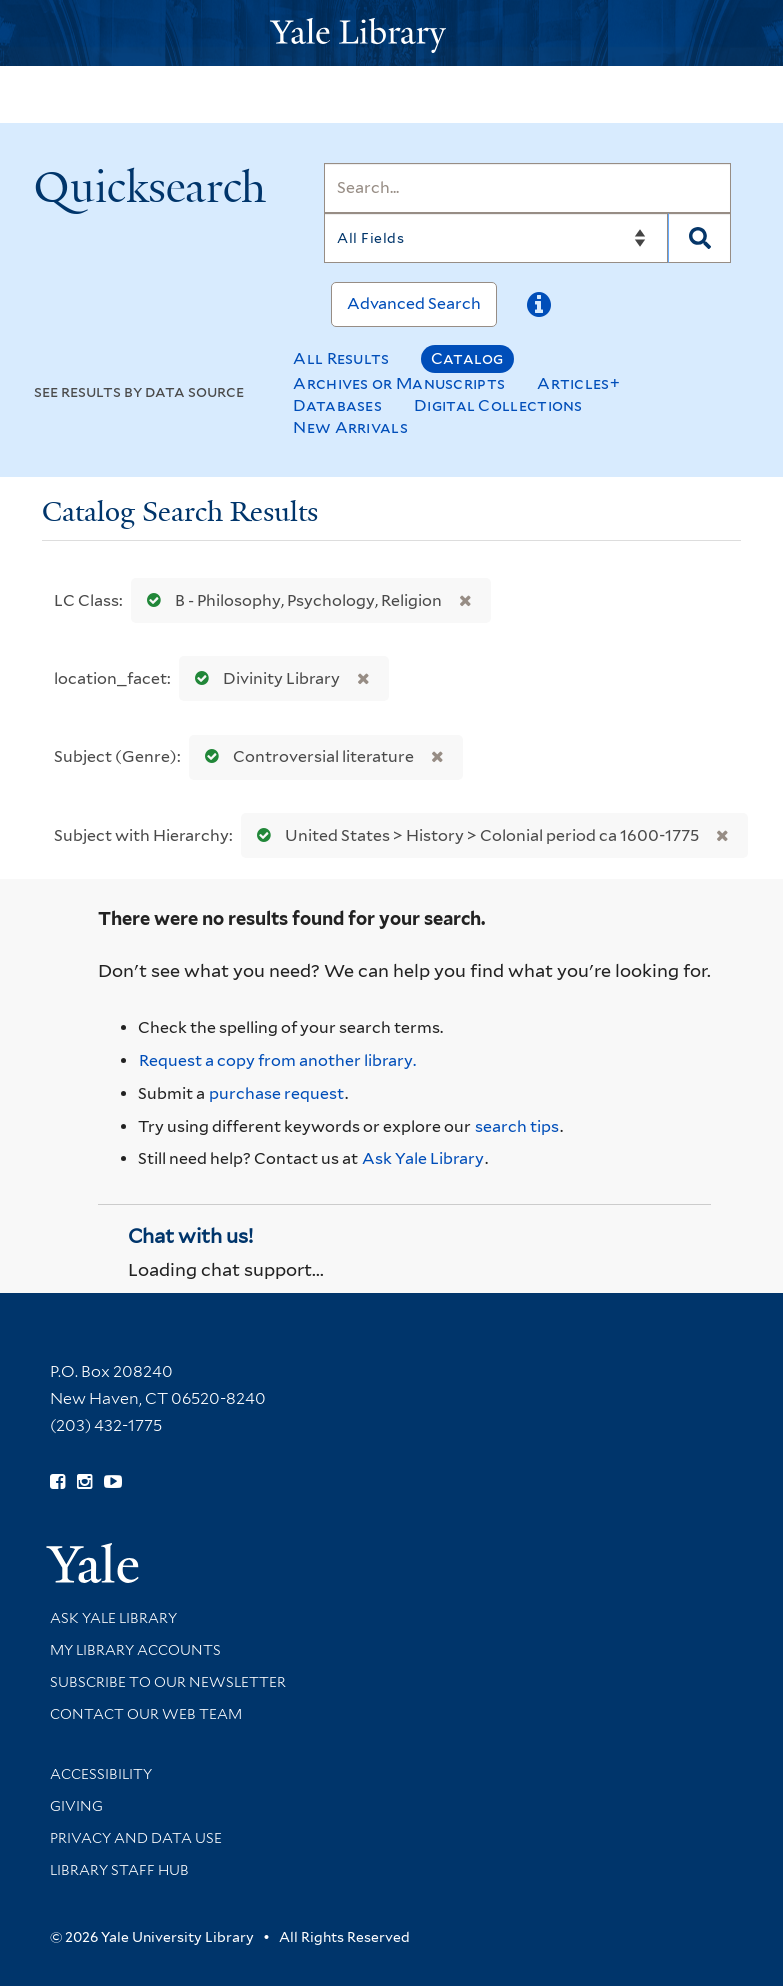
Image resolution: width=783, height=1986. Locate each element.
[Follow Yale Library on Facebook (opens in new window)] (57, 1482)
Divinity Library (263, 678)
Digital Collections (498, 405)
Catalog (467, 358)
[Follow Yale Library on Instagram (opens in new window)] (84, 1482)
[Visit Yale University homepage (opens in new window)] (92, 1556)
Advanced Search (414, 303)
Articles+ (578, 383)
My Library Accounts (135, 1650)
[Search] (527, 188)
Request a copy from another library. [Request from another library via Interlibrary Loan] (277, 1060)
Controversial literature (305, 756)
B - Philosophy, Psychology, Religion (290, 600)
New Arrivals (350, 427)
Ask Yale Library (423, 1158)
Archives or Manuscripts (399, 383)
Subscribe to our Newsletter (168, 1682)
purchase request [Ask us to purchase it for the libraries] (276, 1093)
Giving (76, 1806)
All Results (341, 358)
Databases (337, 405)
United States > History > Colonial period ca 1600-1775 (473, 835)
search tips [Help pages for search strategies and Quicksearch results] (517, 1126)
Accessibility (101, 1774)
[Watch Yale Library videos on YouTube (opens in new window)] (113, 1482)
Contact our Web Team (146, 1714)
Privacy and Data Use (136, 1838)
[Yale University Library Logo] (392, 33)
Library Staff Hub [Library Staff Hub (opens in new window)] (119, 1870)
